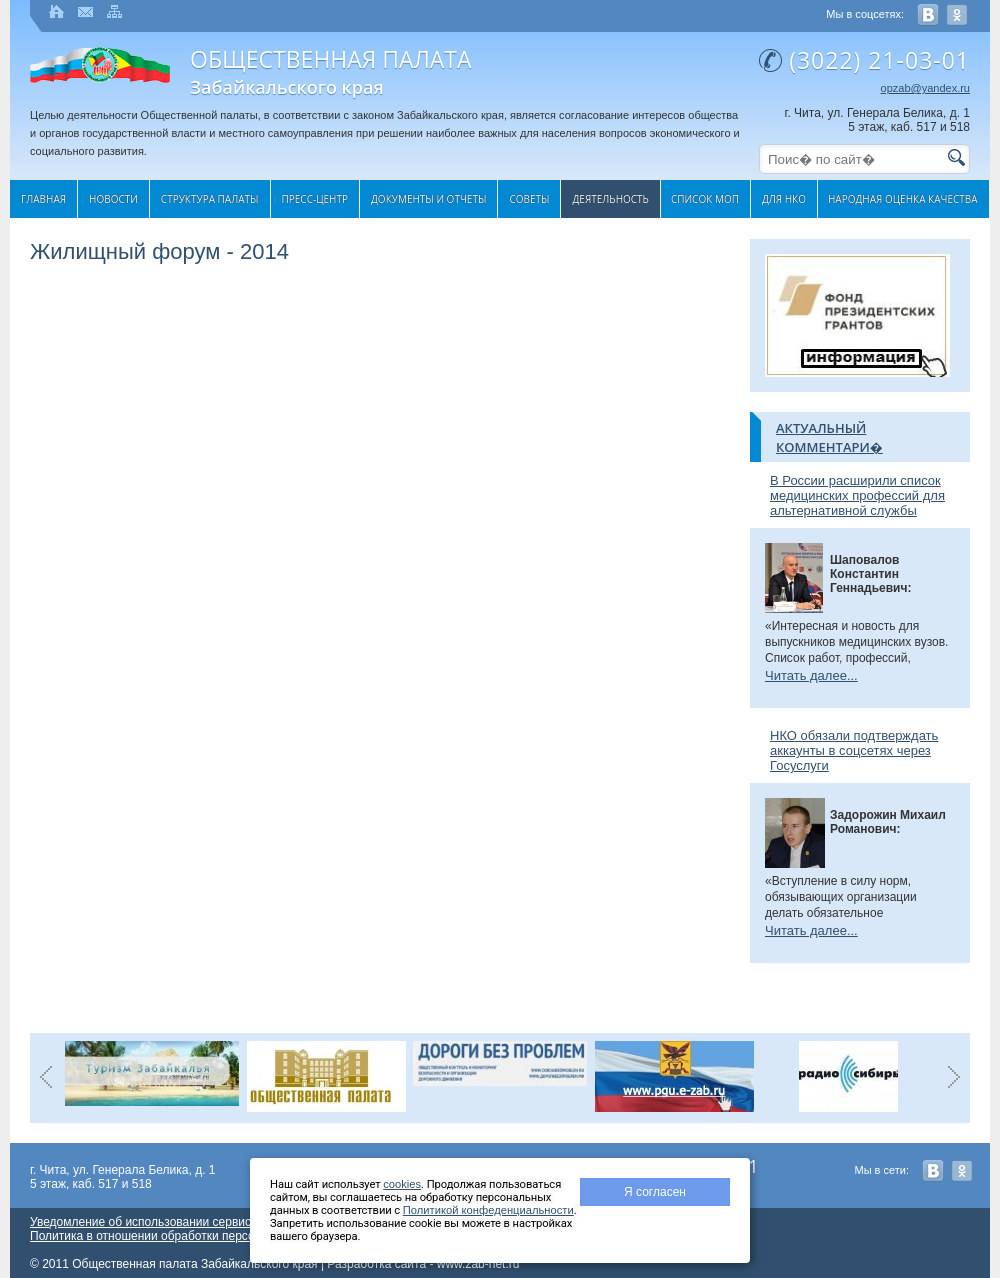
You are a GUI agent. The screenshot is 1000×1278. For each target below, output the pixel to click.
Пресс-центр (315, 199)
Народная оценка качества (903, 199)
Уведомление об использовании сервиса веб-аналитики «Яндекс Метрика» (240, 1222)
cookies (402, 1184)
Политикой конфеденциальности (488, 1210)
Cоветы (529, 199)
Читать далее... (811, 675)
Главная (43, 199)
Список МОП (705, 199)
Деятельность (610, 199)
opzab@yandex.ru (925, 88)
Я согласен (655, 1192)
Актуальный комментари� (829, 437)
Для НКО (784, 199)
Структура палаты (210, 199)
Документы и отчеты (428, 199)
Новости (113, 199)
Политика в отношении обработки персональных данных (188, 1236)
